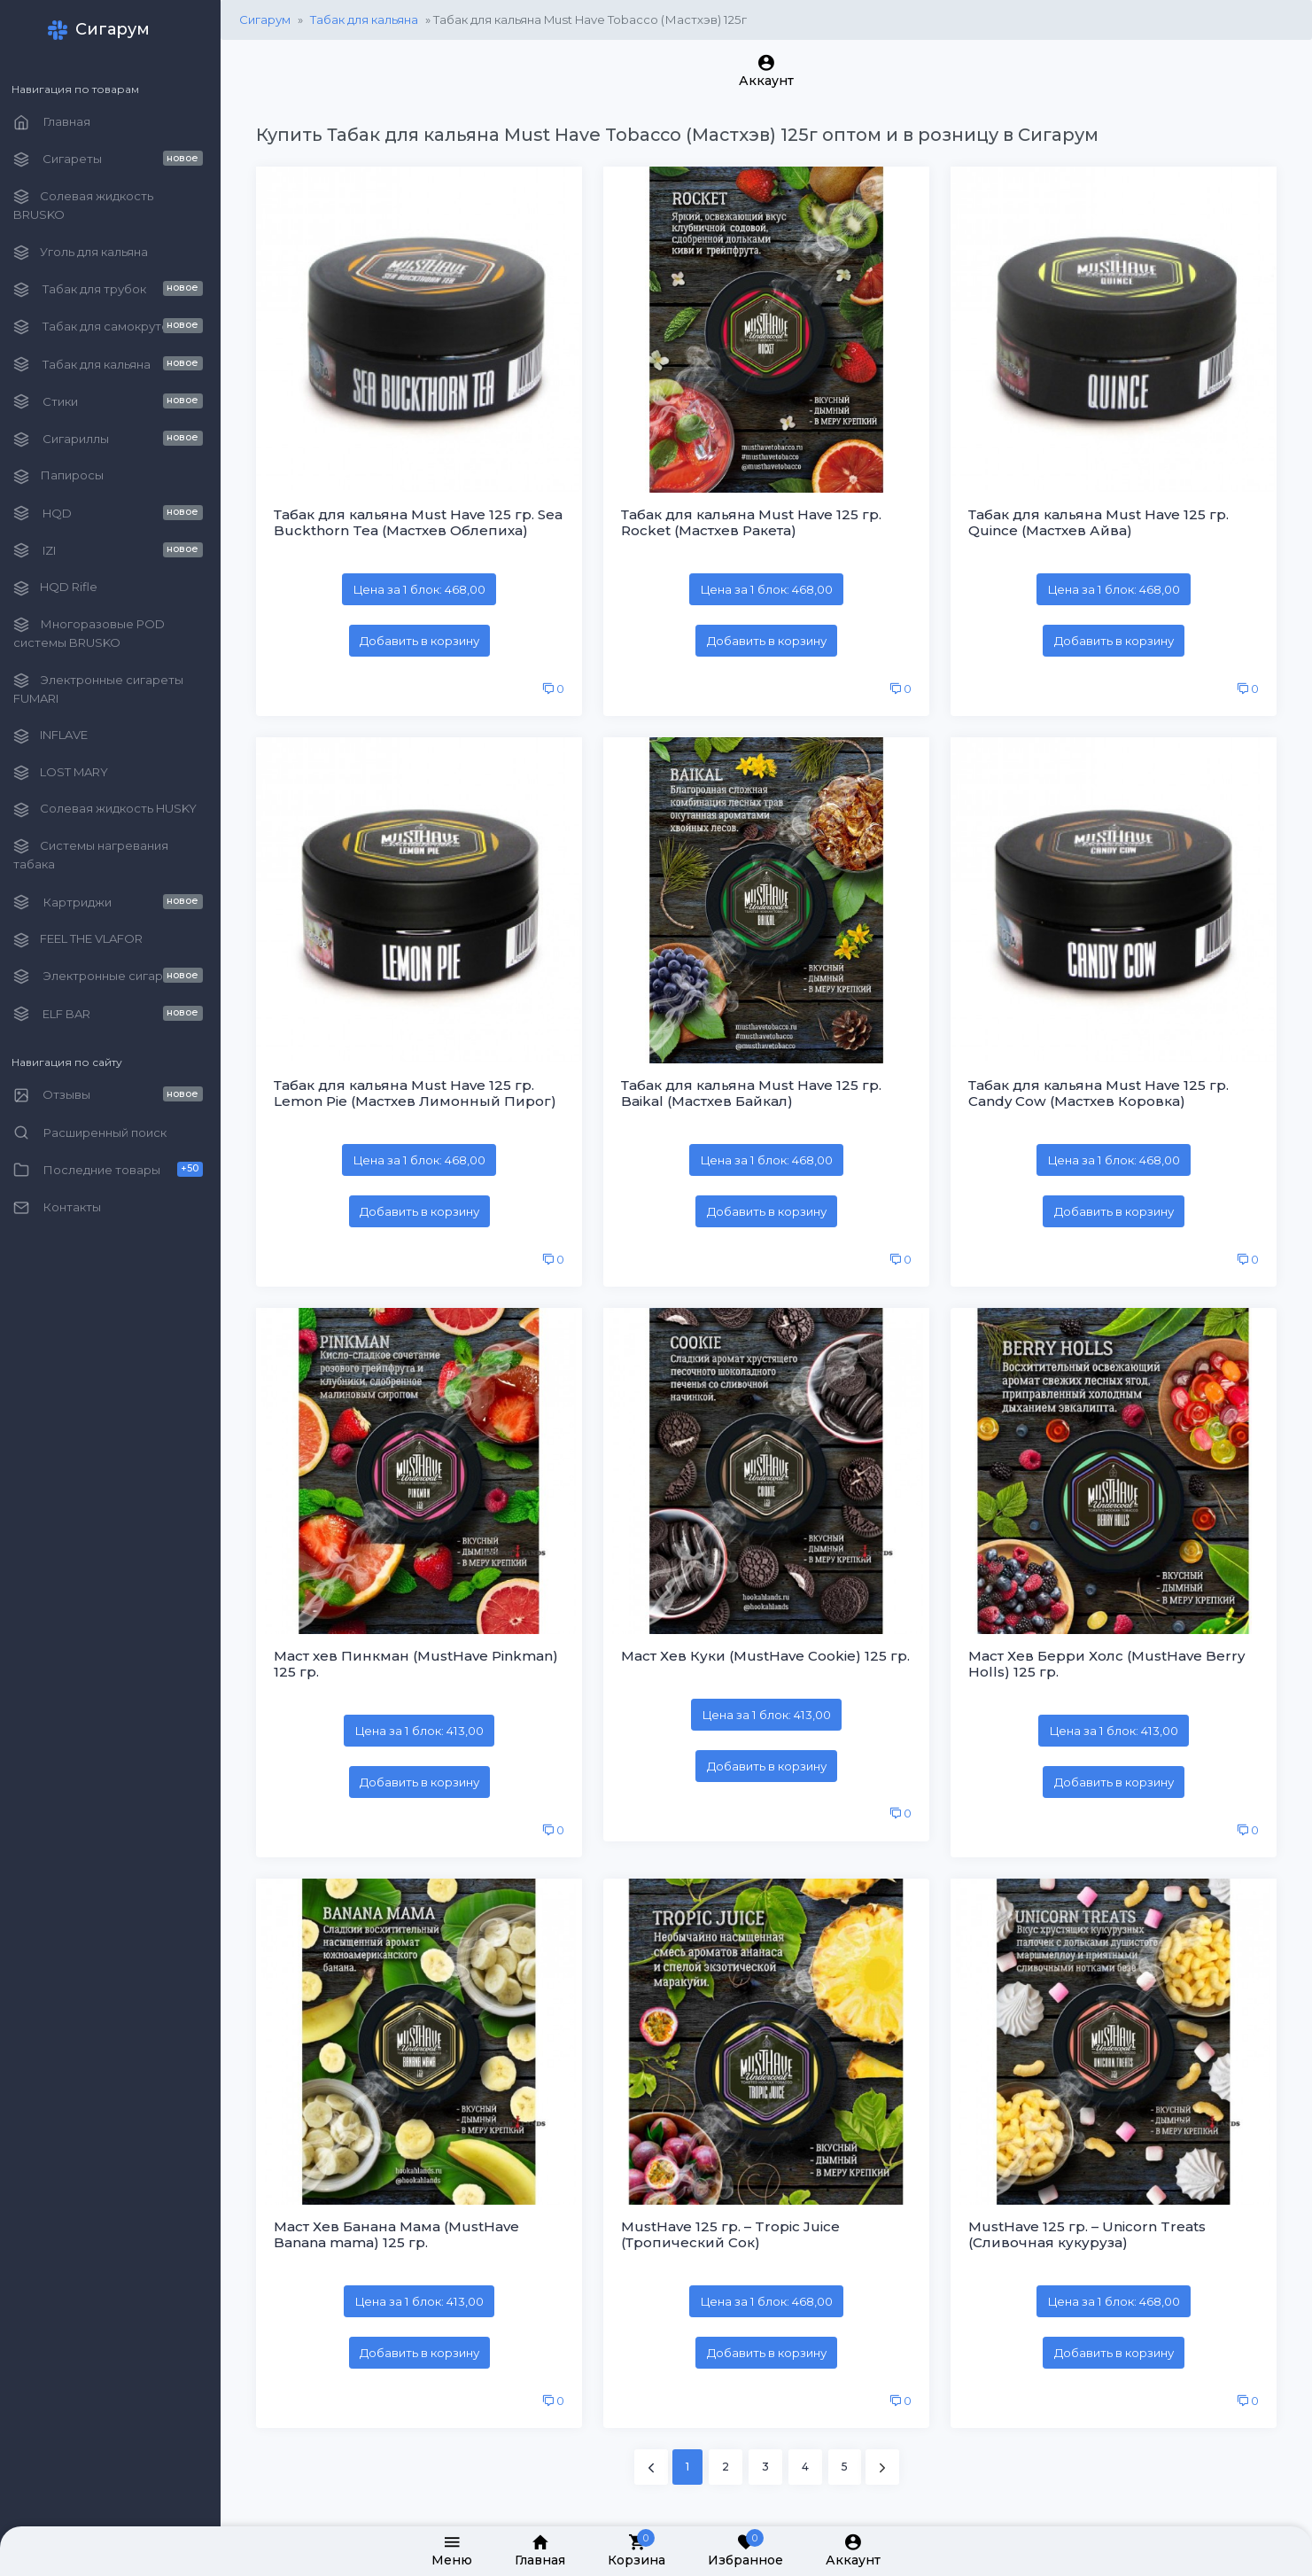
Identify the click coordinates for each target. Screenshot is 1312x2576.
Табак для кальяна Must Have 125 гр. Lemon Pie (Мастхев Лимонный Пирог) (424, 1086)
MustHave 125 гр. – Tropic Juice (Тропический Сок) (736, 2222)
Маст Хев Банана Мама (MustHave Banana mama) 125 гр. (406, 2222)
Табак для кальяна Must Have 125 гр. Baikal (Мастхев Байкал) (757, 1086)
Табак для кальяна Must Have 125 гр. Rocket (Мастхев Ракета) (757, 519)
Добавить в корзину (427, 637)
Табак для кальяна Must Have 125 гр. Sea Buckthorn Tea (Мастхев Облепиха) (424, 519)
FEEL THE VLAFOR (87, 939)
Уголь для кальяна (90, 253)
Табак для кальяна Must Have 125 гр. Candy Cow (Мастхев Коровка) (1102, 1086)
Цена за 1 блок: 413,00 (427, 1721)
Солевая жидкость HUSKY (114, 809)
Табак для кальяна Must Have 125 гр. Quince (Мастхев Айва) (1102, 519)
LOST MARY (70, 773)
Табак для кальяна (374, 19)
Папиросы (68, 476)
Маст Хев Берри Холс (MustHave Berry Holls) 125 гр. (1110, 1654)
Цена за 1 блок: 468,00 (427, 587)
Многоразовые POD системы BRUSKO (99, 633)
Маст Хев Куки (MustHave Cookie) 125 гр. (760, 1654)
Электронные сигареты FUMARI (108, 689)
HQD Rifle (65, 588)
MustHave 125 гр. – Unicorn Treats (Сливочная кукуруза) (1090, 2222)
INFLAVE (60, 736)
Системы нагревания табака (100, 854)
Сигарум (274, 19)
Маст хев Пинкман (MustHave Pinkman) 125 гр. (425, 1654)
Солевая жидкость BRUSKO (93, 205)
